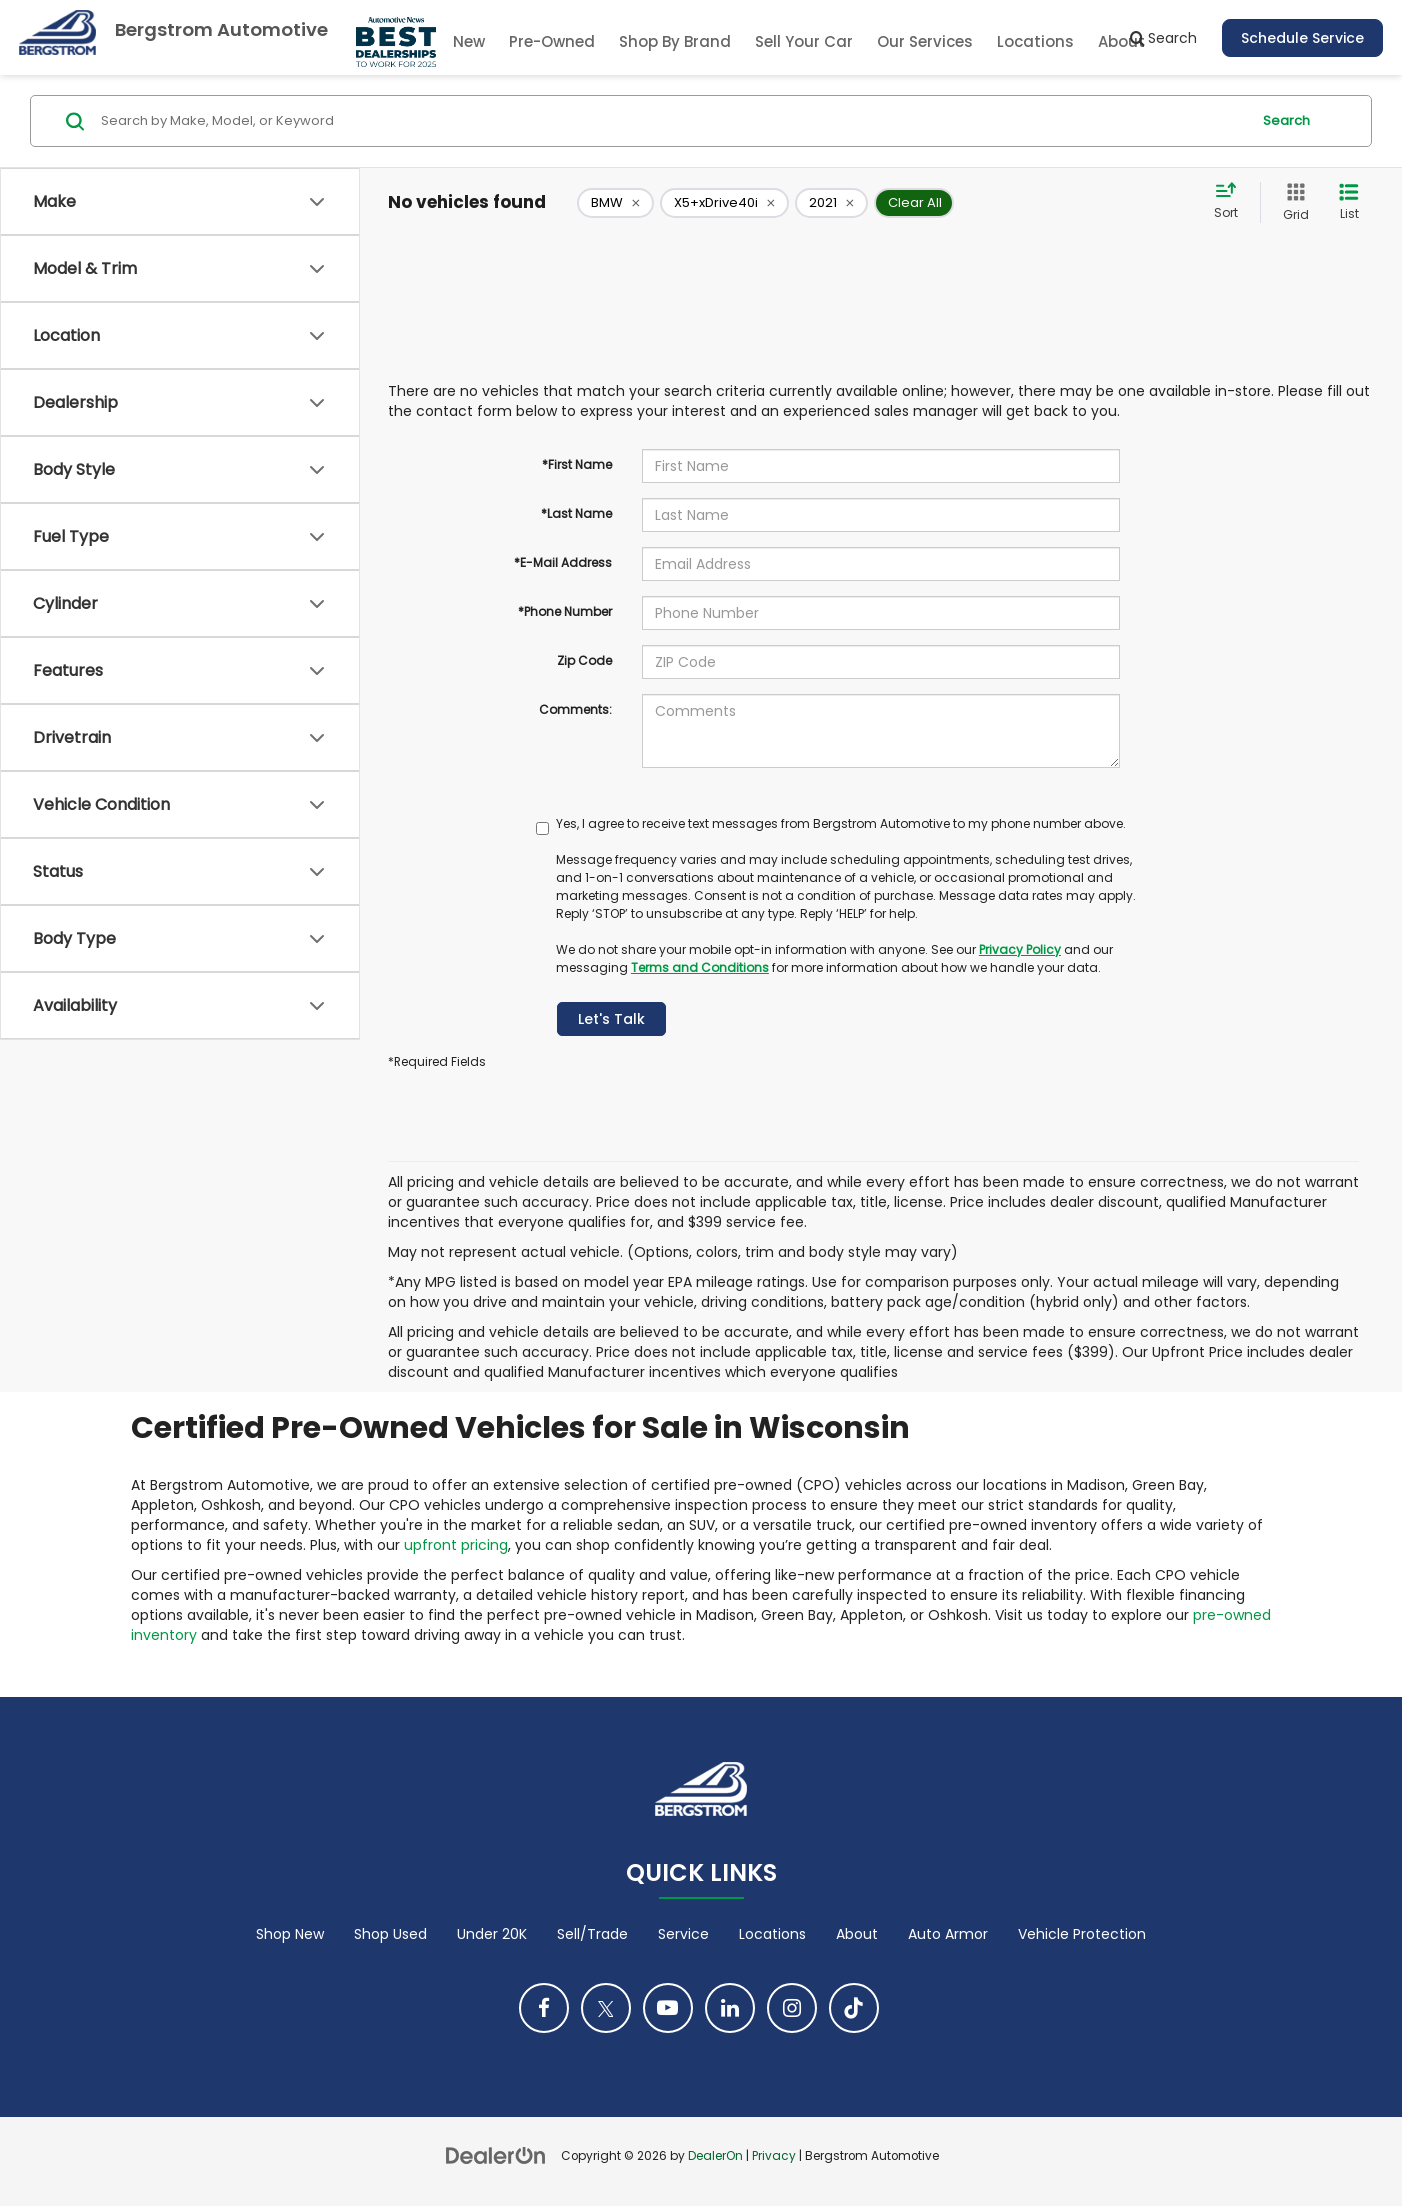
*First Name (577, 464)
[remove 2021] (831, 203)
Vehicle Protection (1082, 1934)
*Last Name (576, 513)
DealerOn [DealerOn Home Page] (715, 2156)
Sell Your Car (804, 41)
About (857, 1934)
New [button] (469, 41)
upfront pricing (456, 1545)
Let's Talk (611, 1019)
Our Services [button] (925, 41)
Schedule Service (1302, 38)
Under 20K (492, 1934)
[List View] (1349, 202)
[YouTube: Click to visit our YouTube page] (668, 2008)
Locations (1035, 41)
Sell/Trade (592, 1934)
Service (683, 1934)
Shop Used (390, 1934)
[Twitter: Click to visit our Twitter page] (606, 2008)
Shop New (290, 1934)
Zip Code (584, 660)
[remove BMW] (615, 203)
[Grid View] (1292, 202)
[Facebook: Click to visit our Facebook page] (544, 2008)
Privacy (774, 2156)
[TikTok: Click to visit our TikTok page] (854, 2008)
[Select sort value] (1232, 202)
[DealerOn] (496, 2155)
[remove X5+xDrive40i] (724, 203)
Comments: (575, 709)
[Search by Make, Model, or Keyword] (672, 121)
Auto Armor (948, 1934)
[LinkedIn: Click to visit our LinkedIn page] (730, 2008)
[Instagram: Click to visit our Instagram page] (792, 2008)
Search (1286, 120)
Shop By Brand (675, 41)
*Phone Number (565, 611)
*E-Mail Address (563, 562)
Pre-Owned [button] (552, 41)
